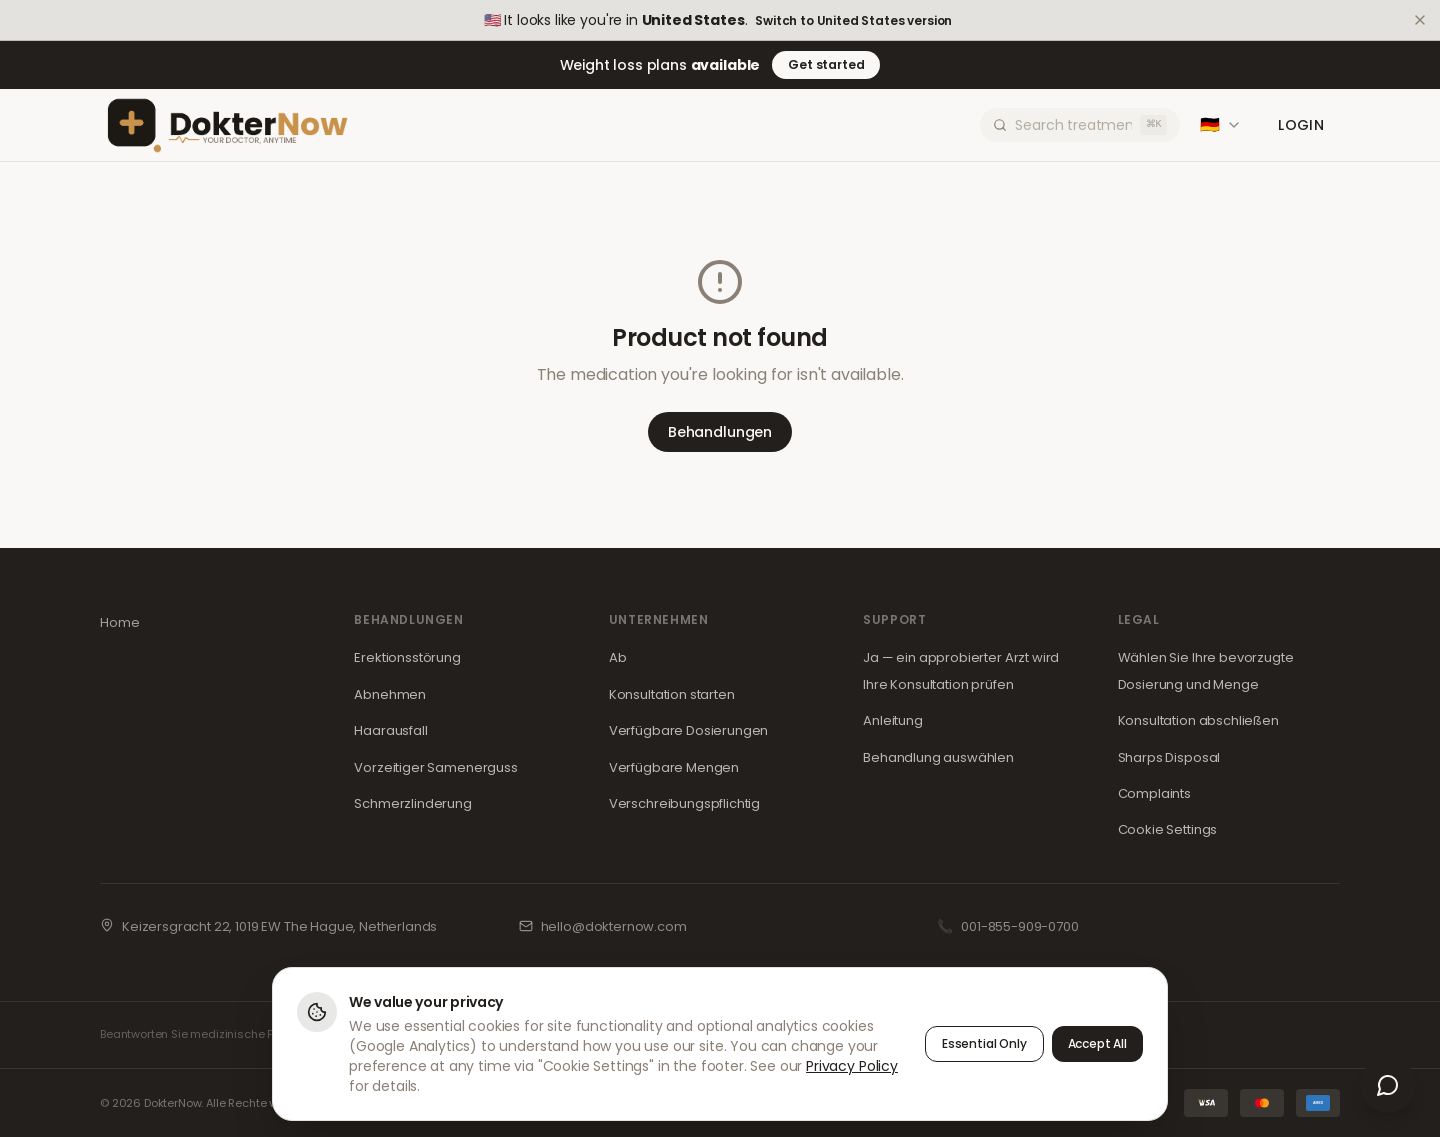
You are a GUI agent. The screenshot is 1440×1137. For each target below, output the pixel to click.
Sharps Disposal (1169, 757)
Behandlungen (720, 432)
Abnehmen (390, 694)
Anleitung (893, 720)
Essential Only (984, 1043)
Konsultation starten (672, 694)
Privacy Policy (852, 1066)
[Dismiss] (1420, 20)
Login (1301, 125)
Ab (618, 657)
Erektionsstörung (407, 657)
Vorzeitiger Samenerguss (435, 767)
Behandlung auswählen (938, 757)
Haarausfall (390, 730)
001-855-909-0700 (1019, 926)
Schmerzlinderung (412, 803)
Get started (826, 64)
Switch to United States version (853, 21)
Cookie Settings (1168, 829)
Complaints (1154, 793)
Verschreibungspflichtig (684, 803)
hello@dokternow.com (614, 926)
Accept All (1097, 1043)
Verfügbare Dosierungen (688, 730)
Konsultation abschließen (1198, 720)
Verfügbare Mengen (674, 767)
